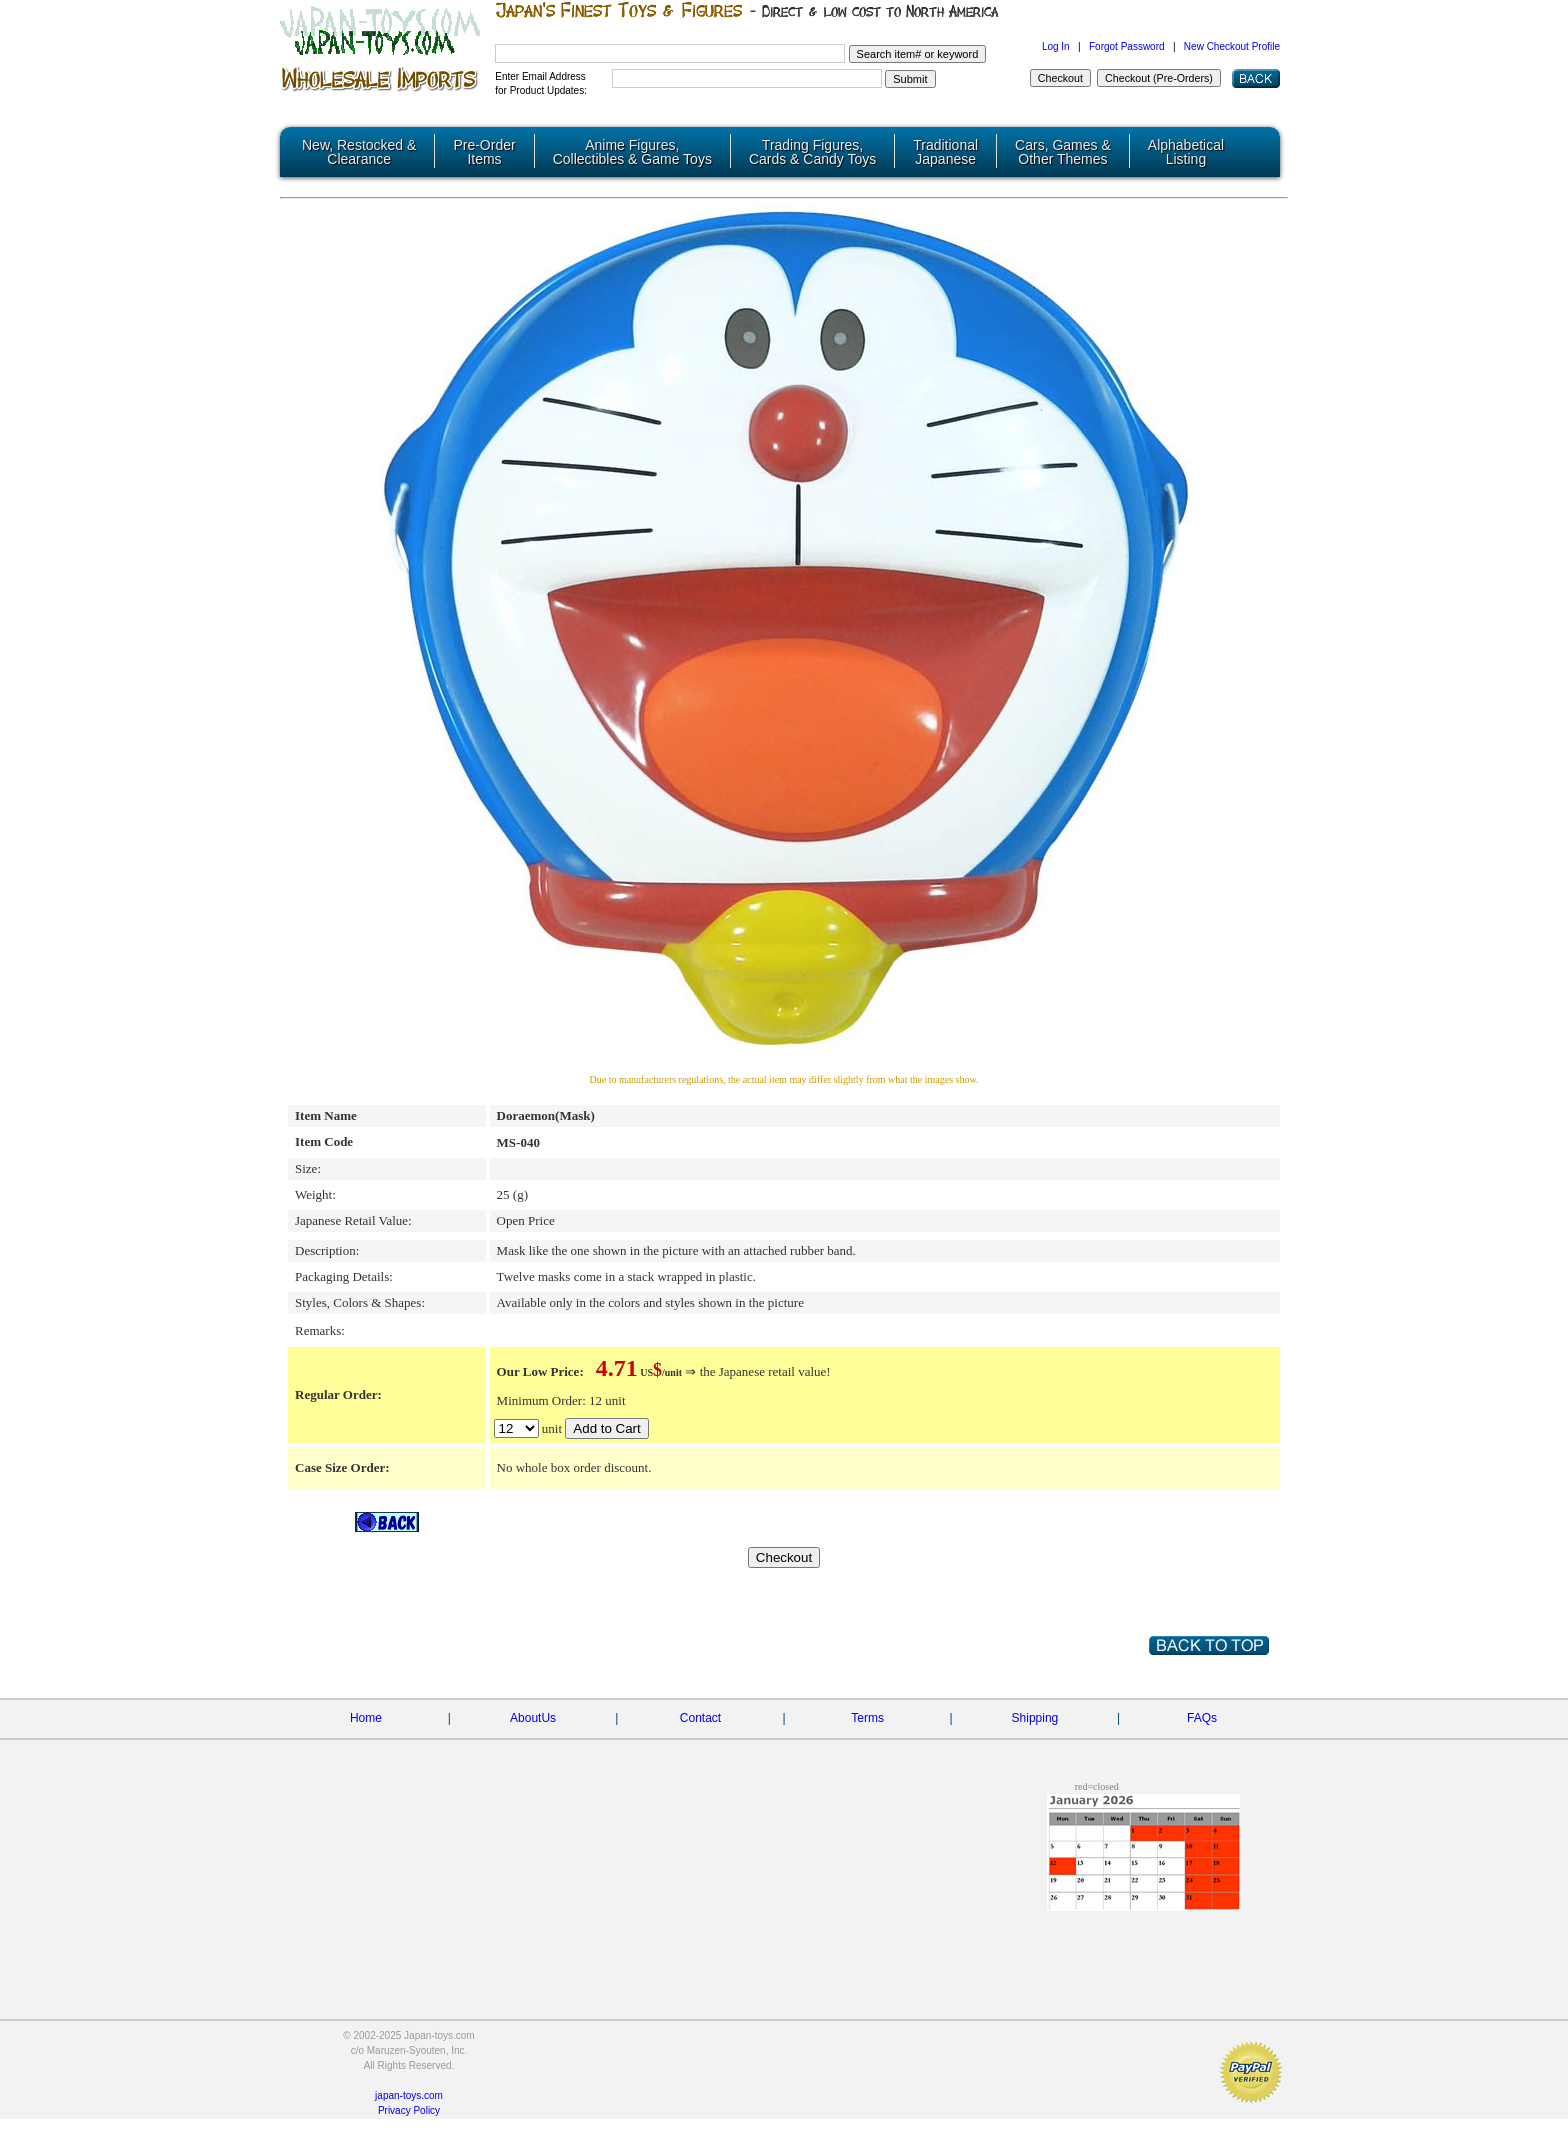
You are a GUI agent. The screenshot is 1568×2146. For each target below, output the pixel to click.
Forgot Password (1127, 46)
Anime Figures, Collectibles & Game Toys (632, 152)
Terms (867, 1717)
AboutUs (533, 1717)
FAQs (1202, 1717)
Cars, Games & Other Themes (1063, 152)
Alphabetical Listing (1186, 152)
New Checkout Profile (1232, 46)
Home (366, 1717)
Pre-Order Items (484, 152)
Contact (700, 1717)
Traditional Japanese (945, 152)
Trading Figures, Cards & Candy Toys (812, 152)
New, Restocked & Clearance (359, 152)
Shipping (1035, 1717)
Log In (1056, 46)
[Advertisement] (564, 1881)
